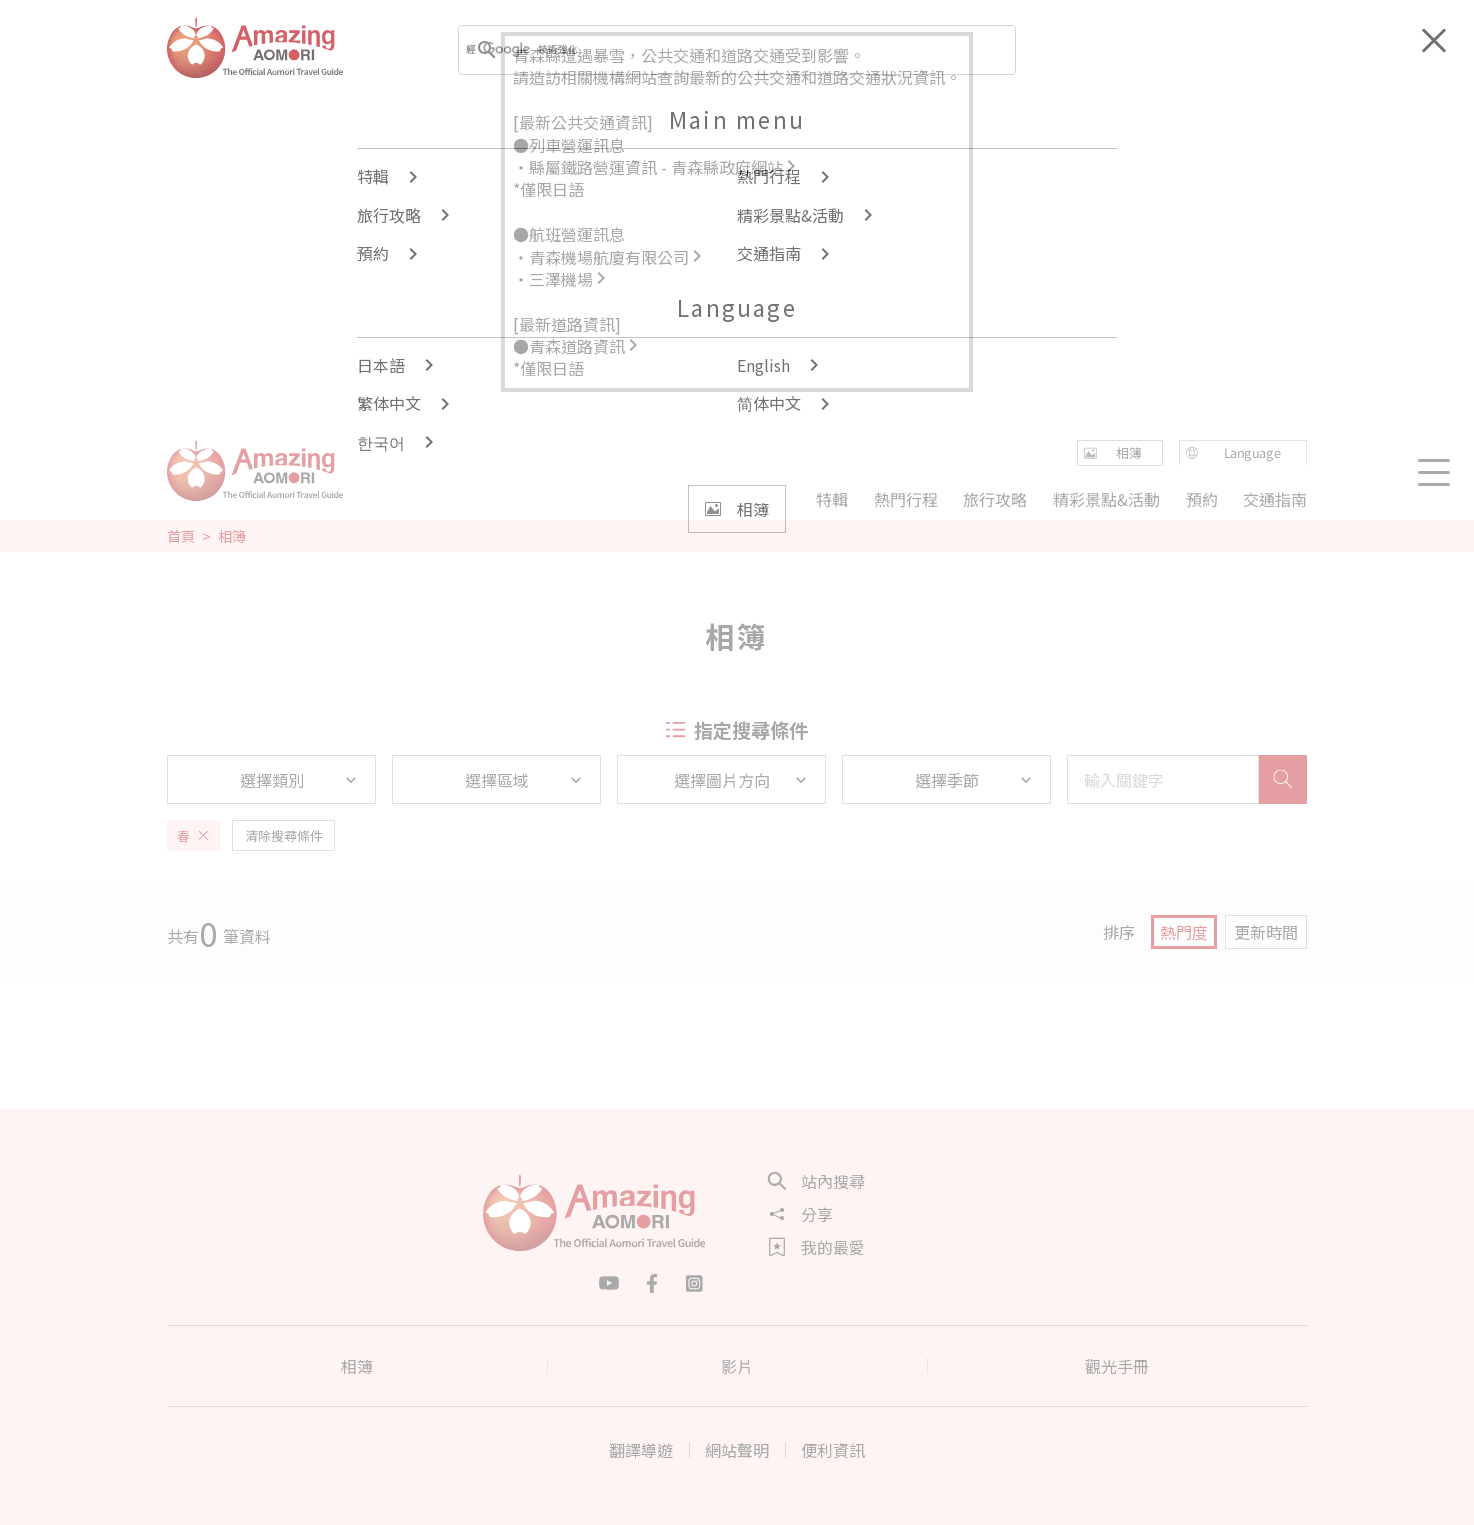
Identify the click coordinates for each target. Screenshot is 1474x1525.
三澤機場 (569, 279)
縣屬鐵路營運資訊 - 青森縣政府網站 (664, 167)
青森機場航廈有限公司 (617, 257)
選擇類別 (300, 780)
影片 (737, 1366)
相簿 (357, 1366)
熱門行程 (906, 499)
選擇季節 (975, 780)
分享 (801, 1214)
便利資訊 (833, 1450)
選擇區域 (525, 780)
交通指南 (1275, 499)
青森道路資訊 (585, 346)
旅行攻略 (995, 499)
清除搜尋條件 (284, 835)
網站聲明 (737, 1450)
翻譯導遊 (641, 1450)
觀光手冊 (1117, 1366)
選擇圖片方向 (742, 780)
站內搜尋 (817, 1181)
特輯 (832, 499)
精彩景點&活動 (1106, 499)
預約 (1201, 499)
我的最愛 (817, 1247)
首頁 (181, 536)
